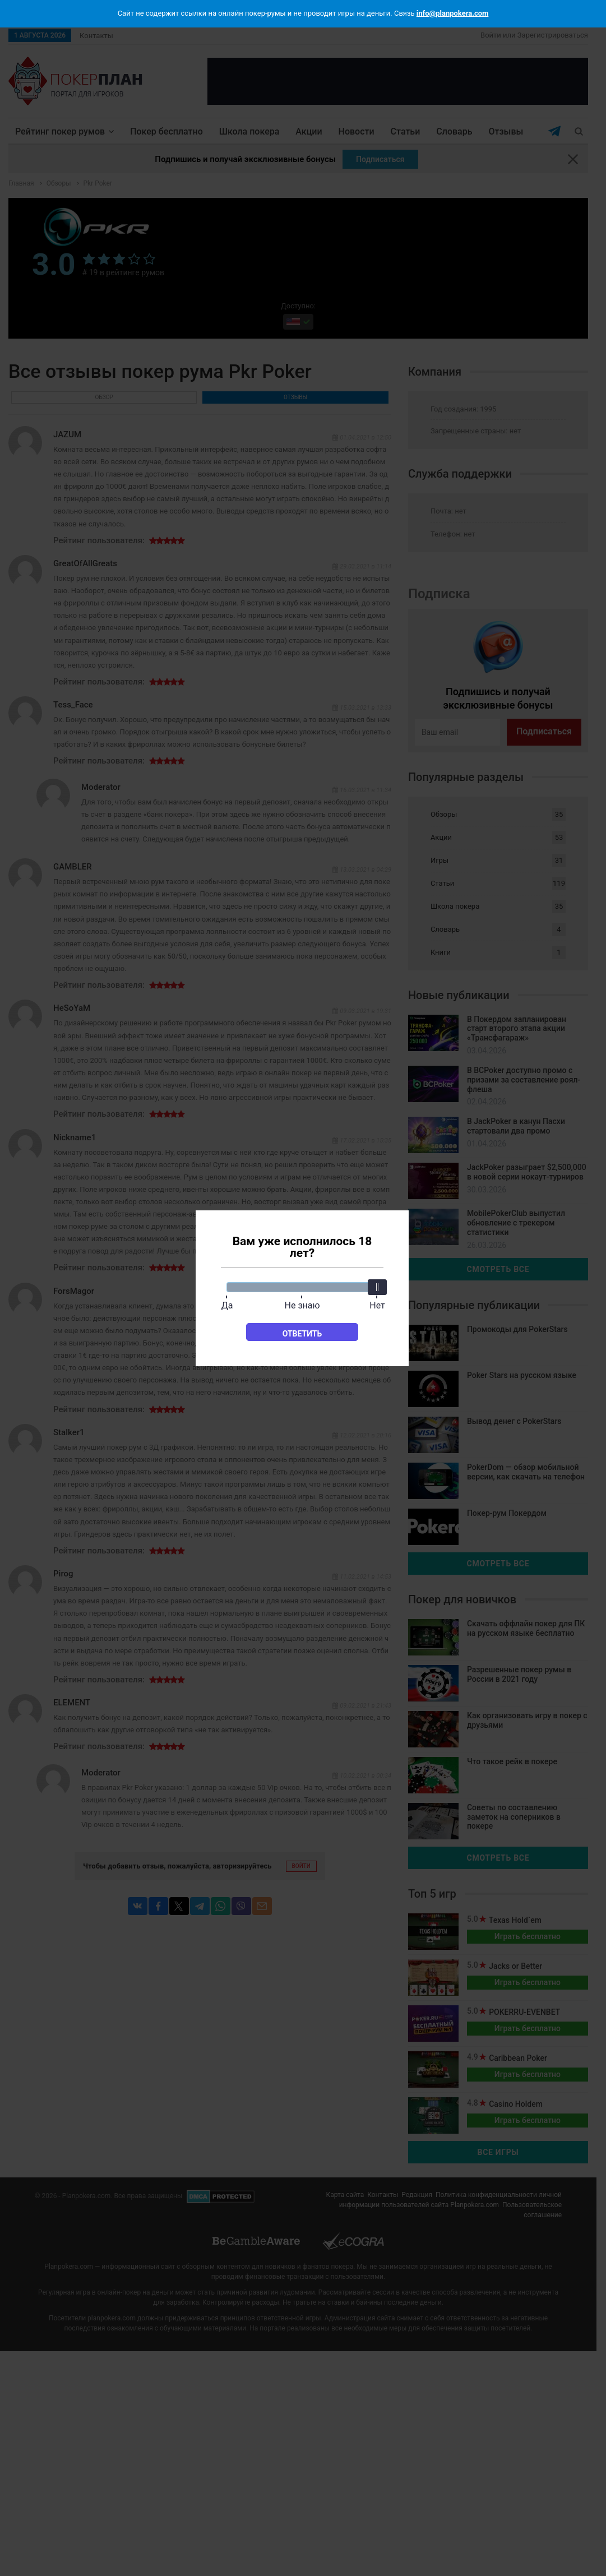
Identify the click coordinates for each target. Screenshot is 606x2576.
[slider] (377, 1287)
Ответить (302, 1333)
